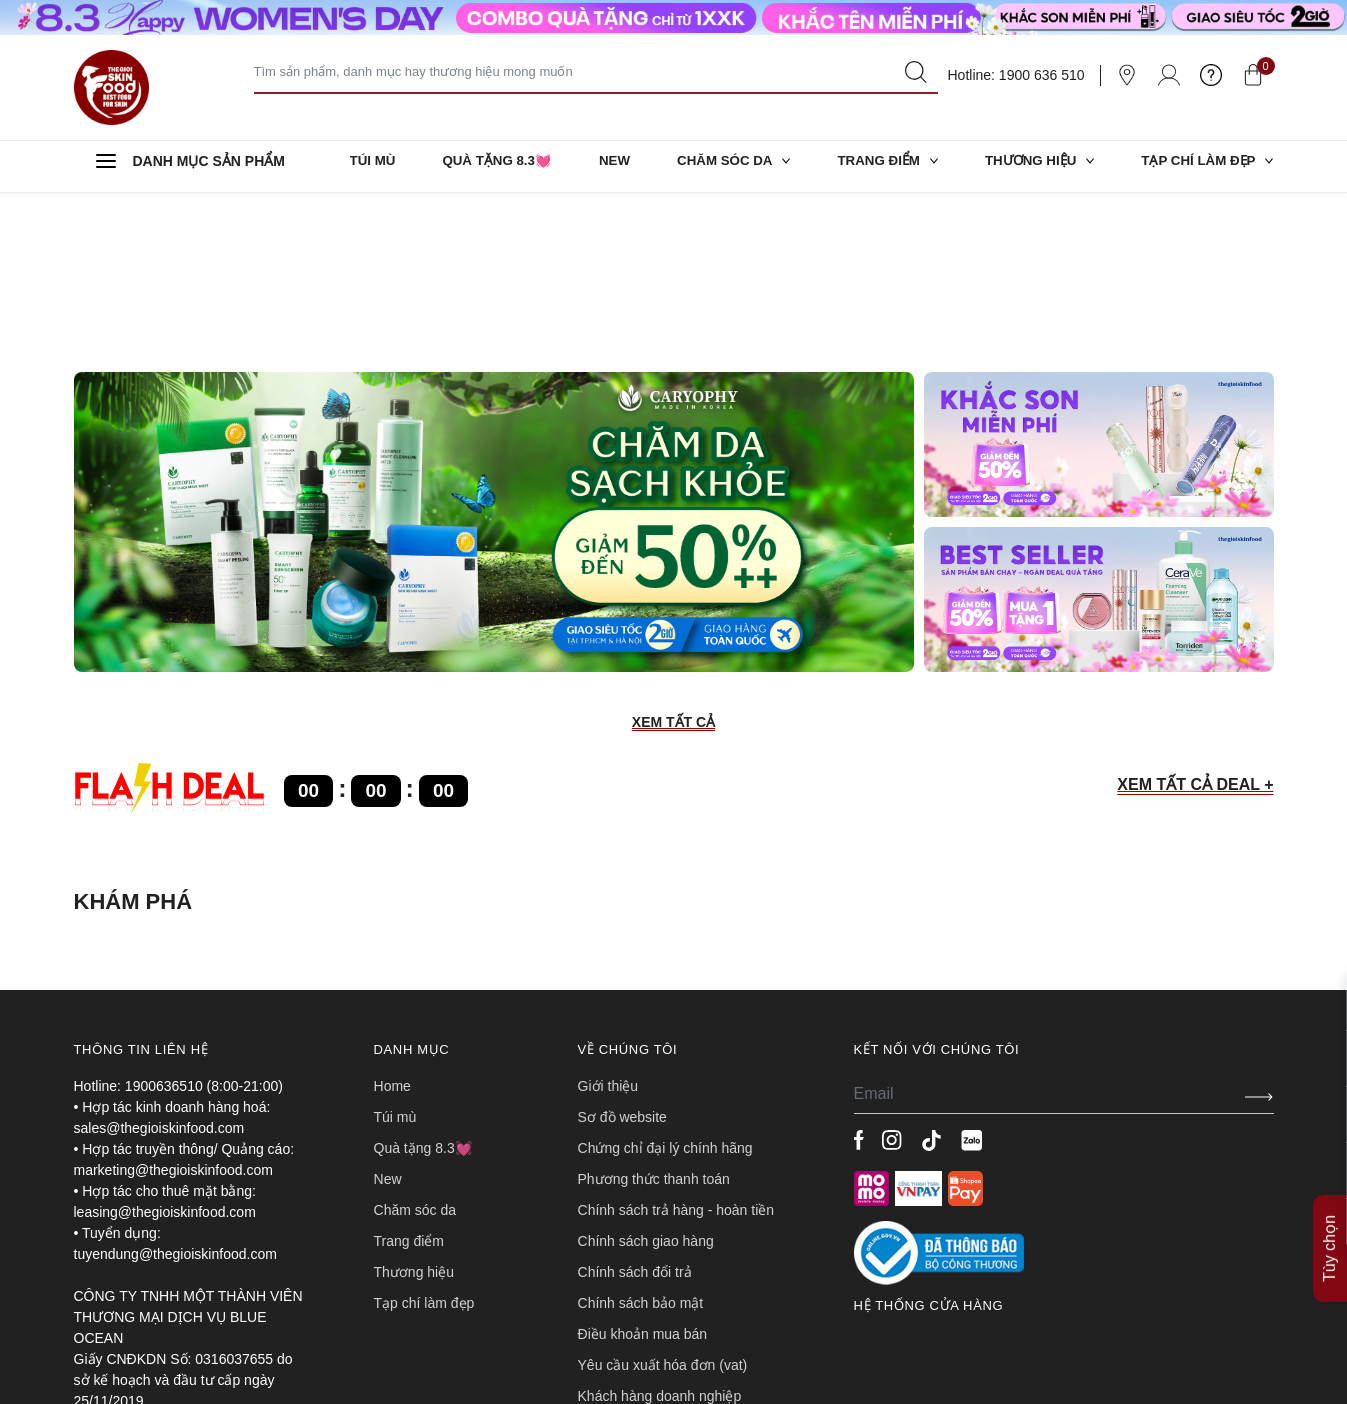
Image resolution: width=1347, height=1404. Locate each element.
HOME (392, 924)
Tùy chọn (1329, 1150)
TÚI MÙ (374, 166)
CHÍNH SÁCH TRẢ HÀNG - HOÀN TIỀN (676, 1048)
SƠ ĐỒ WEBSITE (622, 955)
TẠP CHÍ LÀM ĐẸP (1204, 166)
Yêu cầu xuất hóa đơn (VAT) (663, 1203)
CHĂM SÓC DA (729, 166)
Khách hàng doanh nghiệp (660, 1234)
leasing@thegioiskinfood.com (165, 1050)
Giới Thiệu (608, 924)
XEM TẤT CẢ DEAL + (1195, 622)
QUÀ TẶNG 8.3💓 (497, 166)
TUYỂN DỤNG (615, 1265)
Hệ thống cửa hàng (929, 1143)
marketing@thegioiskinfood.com (173, 1008)
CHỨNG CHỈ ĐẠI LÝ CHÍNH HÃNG (665, 986)
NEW (612, 166)
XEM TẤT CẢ (673, 560)
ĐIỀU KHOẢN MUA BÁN (643, 1172)
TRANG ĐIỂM (882, 166)
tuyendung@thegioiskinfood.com (175, 1092)
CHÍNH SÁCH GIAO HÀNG (646, 1079)
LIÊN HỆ (601, 1296)
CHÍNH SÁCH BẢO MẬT (641, 1141)
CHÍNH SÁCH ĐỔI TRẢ (635, 1110)
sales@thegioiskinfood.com (159, 966)
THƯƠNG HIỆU (1036, 166)
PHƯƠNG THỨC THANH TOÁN (654, 1017)
